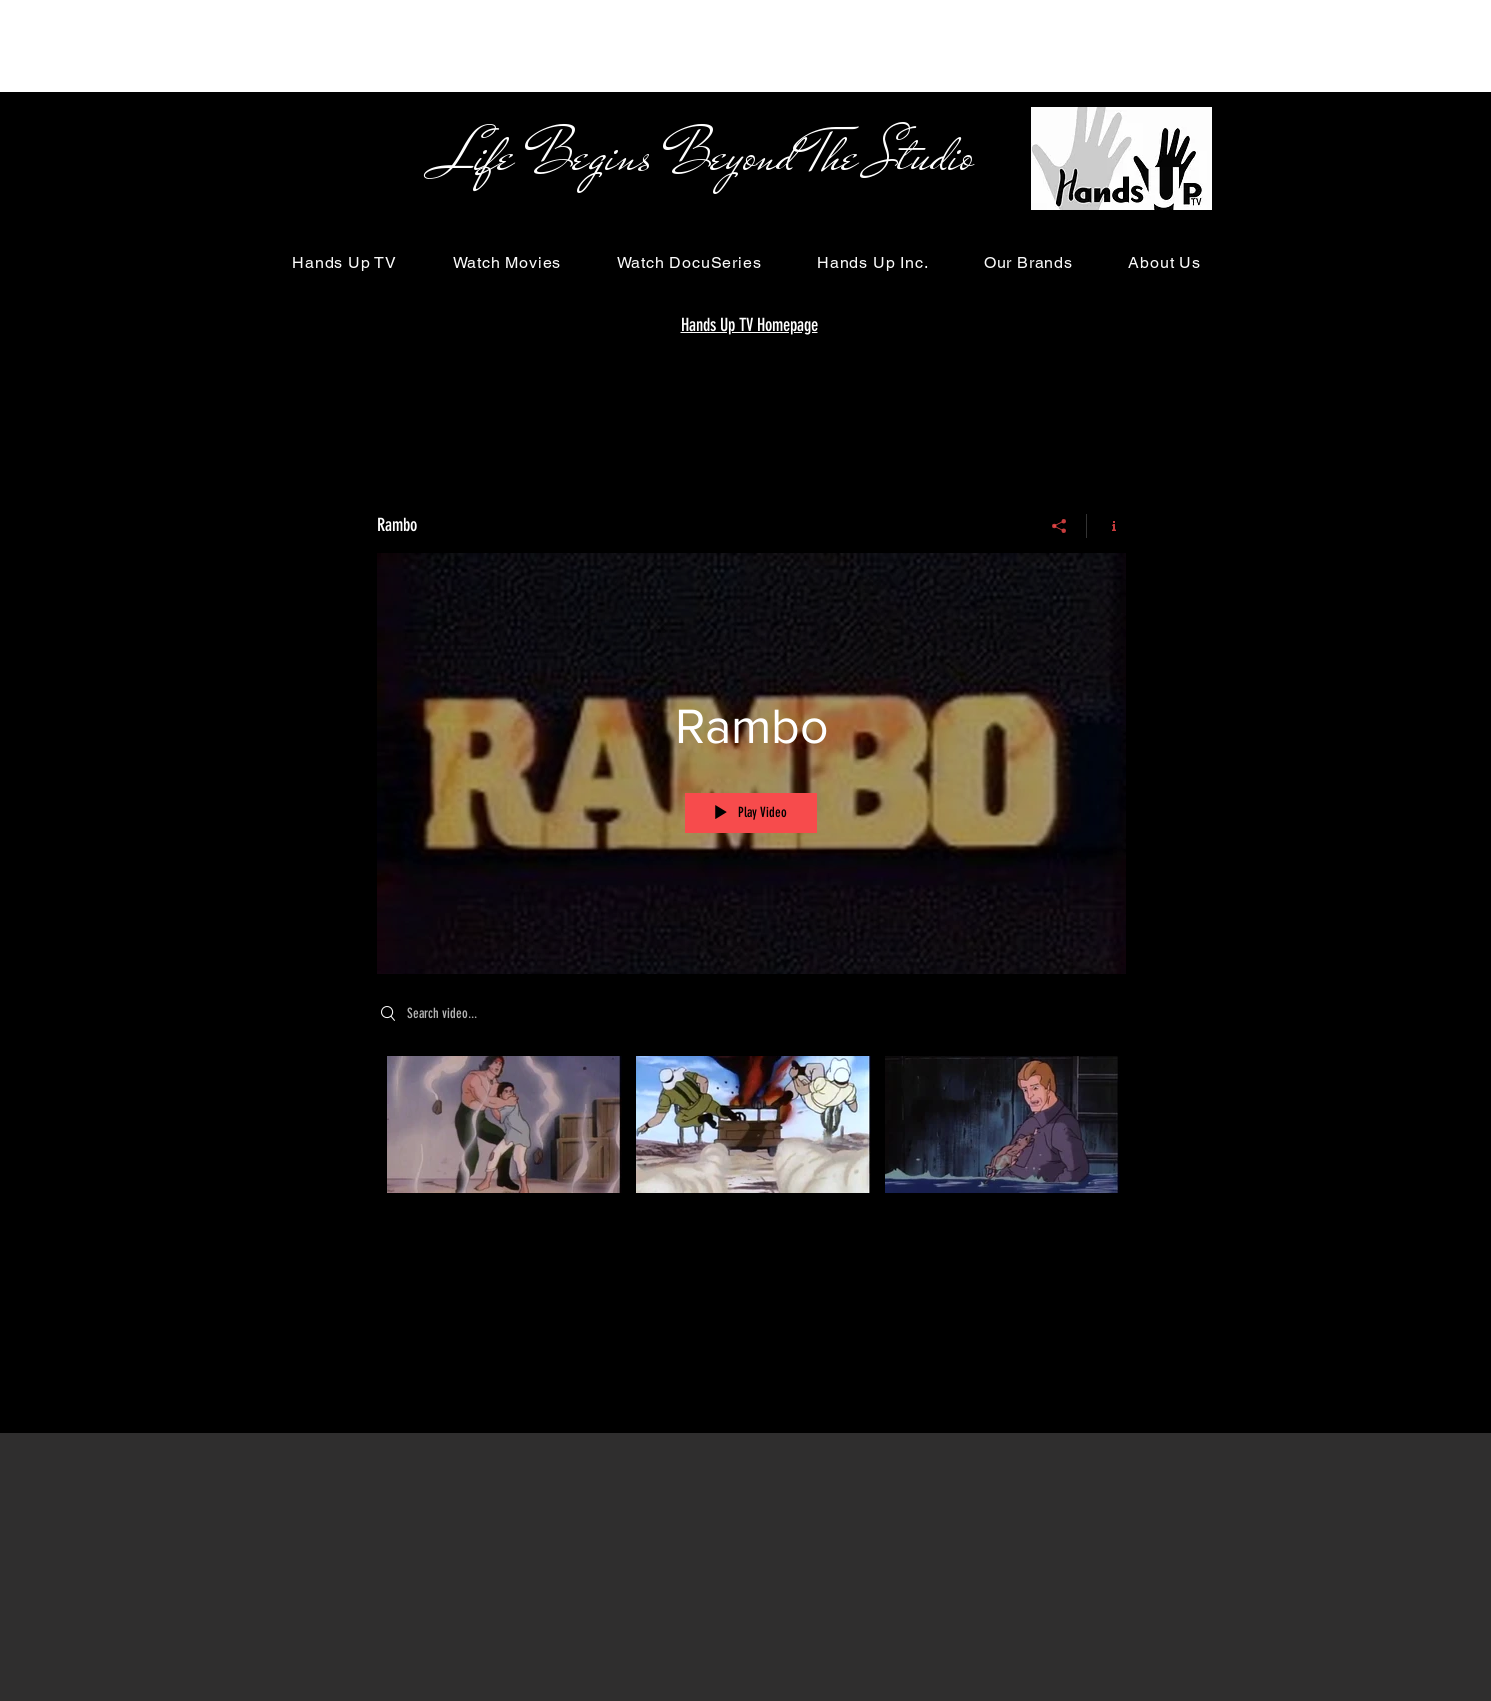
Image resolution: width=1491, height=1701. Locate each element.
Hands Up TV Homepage (749, 325)
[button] (345, 262)
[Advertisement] (364, 45)
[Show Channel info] (1106, 526)
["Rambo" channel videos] (751, 1138)
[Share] (1059, 526)
